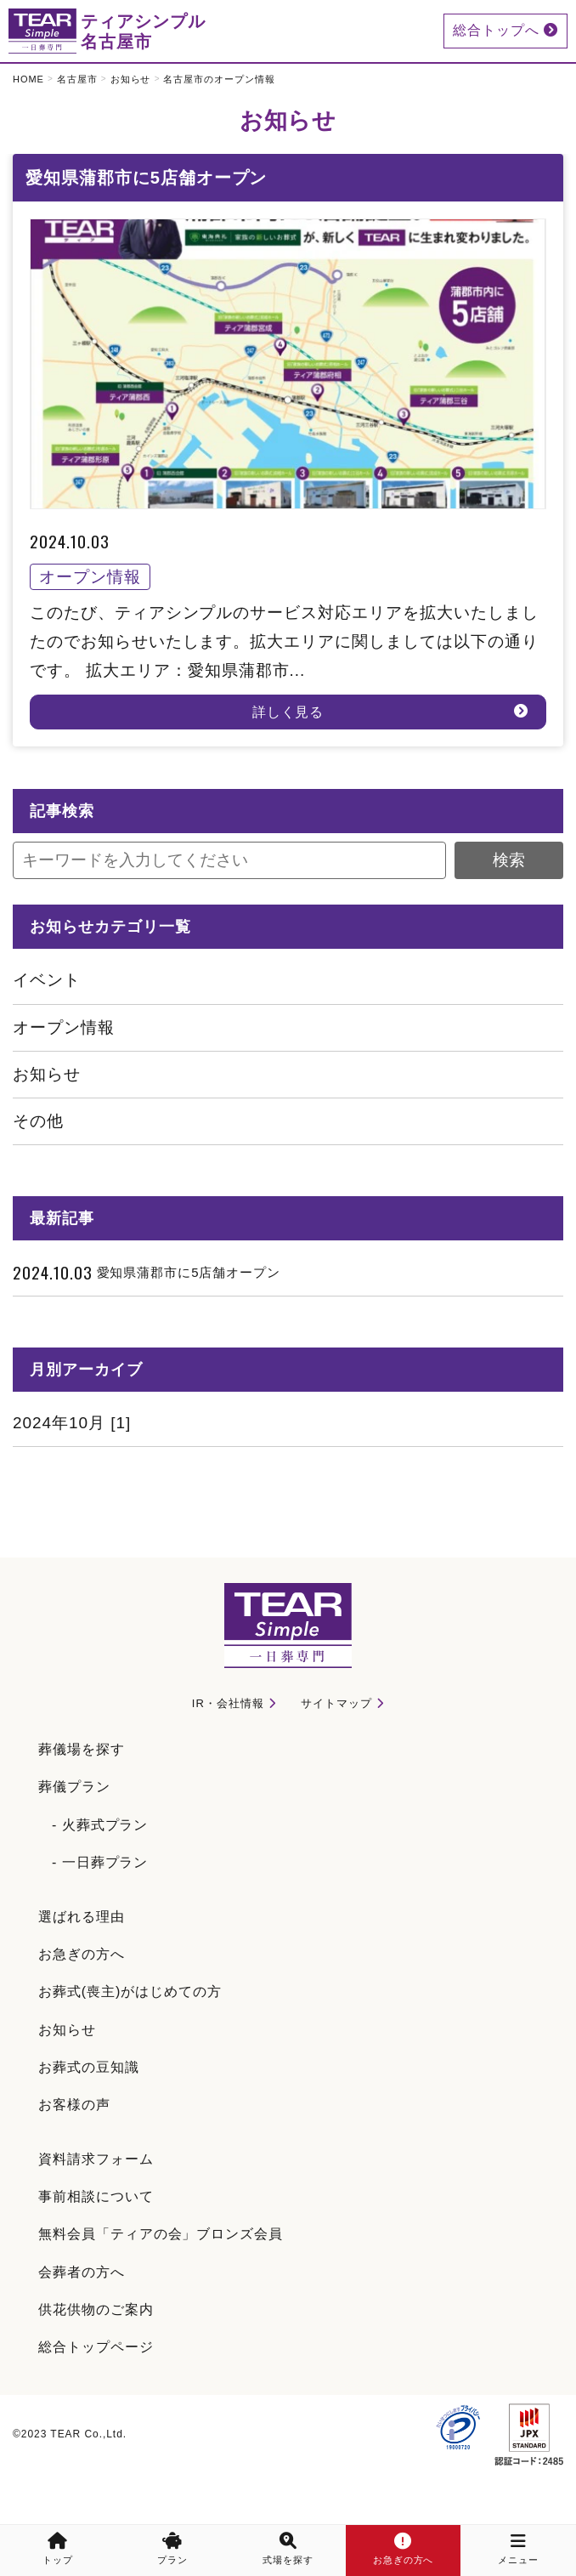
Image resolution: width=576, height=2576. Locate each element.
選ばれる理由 (81, 1916)
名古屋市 (77, 79)
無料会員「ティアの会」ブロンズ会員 (160, 2234)
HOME (28, 79)
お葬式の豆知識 (88, 2067)
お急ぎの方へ (81, 1954)
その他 (38, 1121)
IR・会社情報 (228, 1703)
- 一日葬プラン (100, 1862)
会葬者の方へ (81, 2272)
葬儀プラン (74, 1786)
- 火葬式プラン (100, 1825)
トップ (57, 2549)
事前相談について (96, 2196)
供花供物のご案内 (96, 2309)
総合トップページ (96, 2347)
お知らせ (130, 79)
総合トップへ (505, 30)
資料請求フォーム (96, 2159)
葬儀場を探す (81, 1749)
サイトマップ (336, 1703)
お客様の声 (74, 2104)
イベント (47, 980)
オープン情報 (64, 1027)
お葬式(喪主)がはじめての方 (130, 1991)
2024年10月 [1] (72, 1423)
